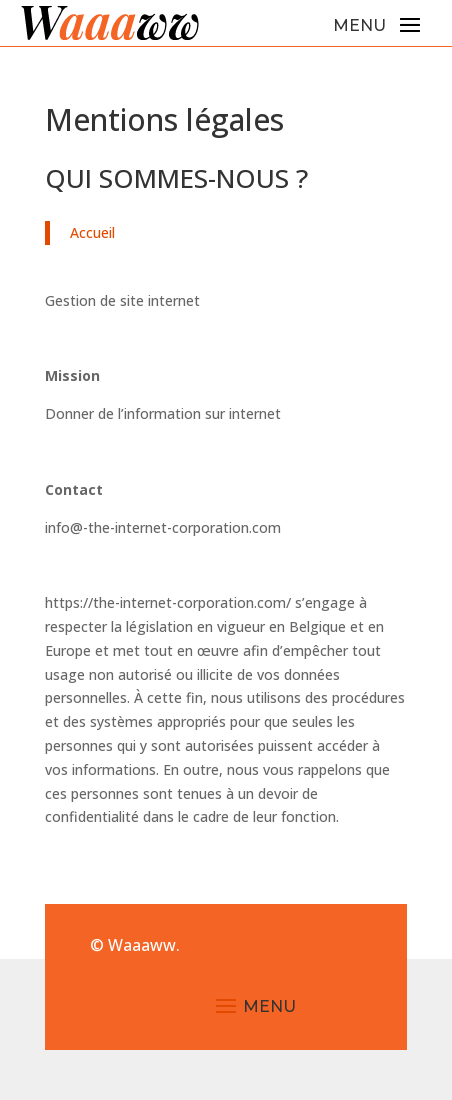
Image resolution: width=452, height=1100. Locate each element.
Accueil (92, 232)
